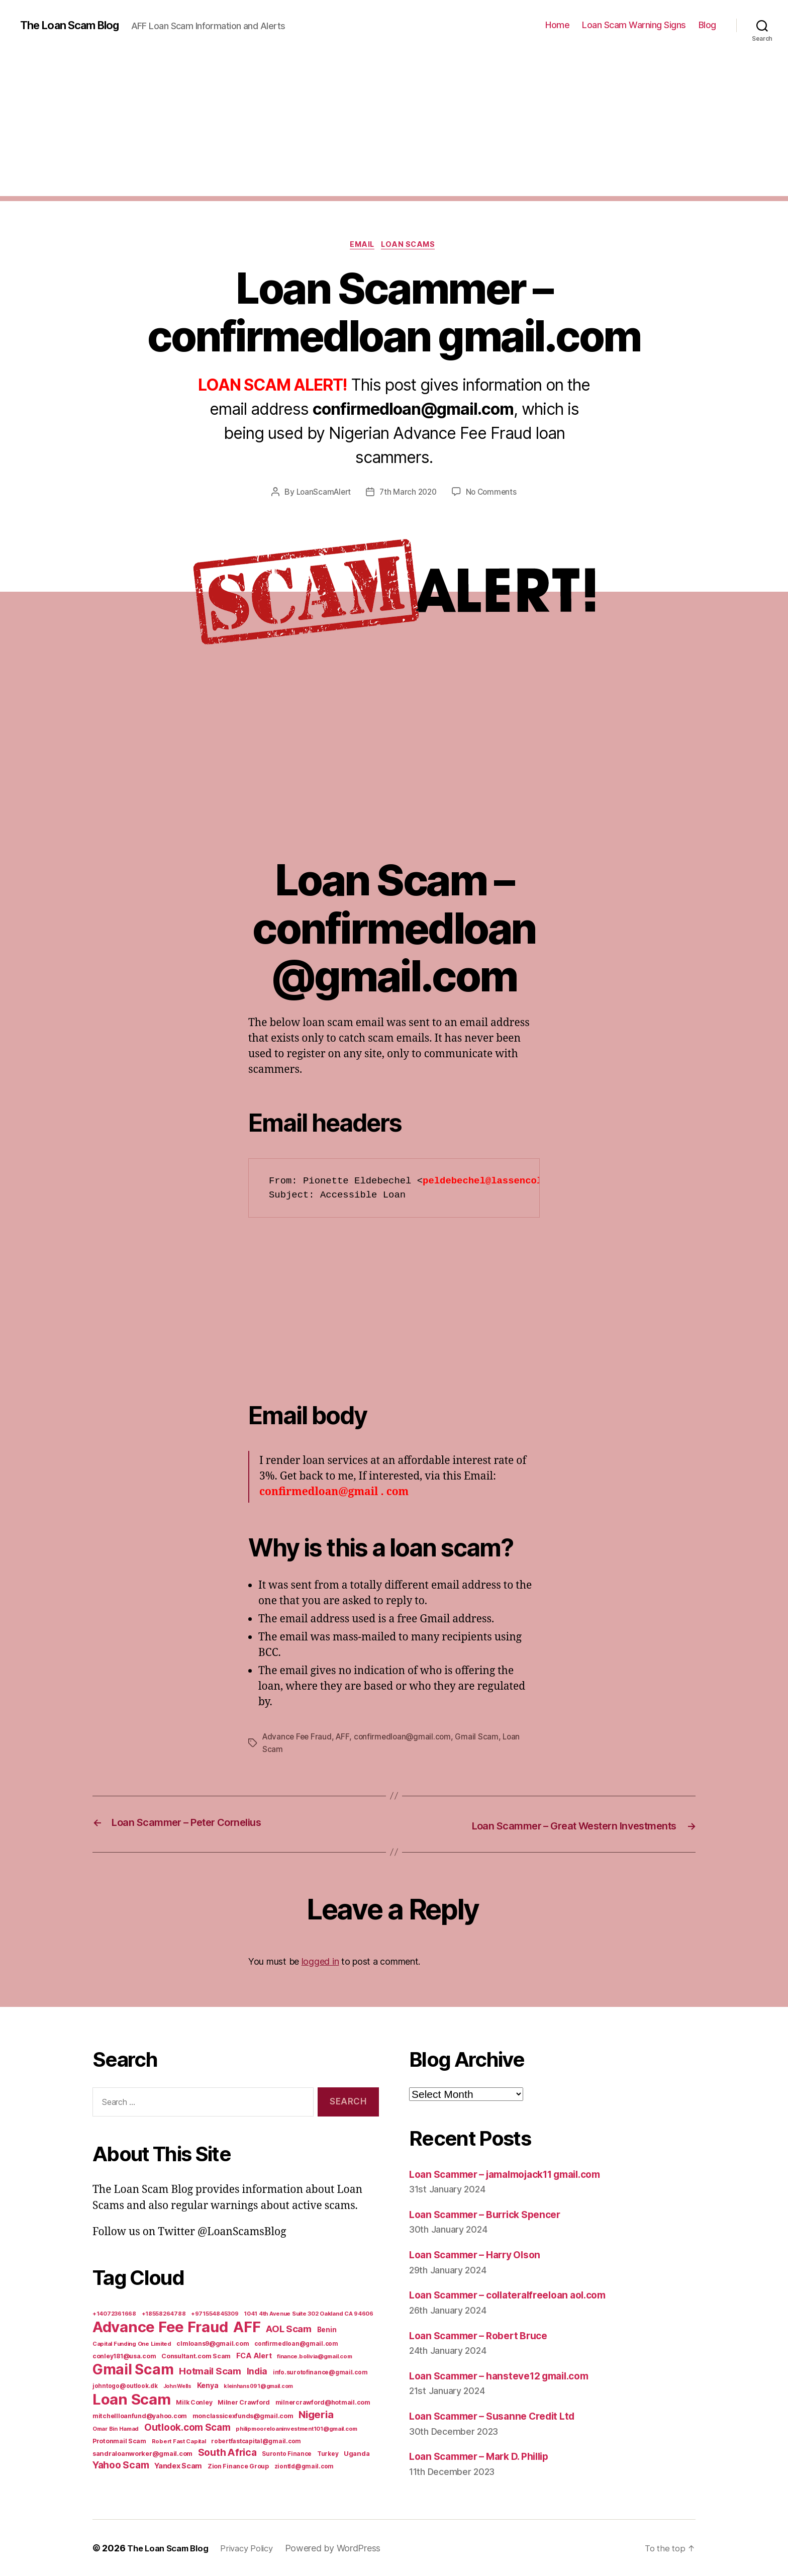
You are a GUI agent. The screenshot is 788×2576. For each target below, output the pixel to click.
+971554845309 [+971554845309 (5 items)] (215, 2313)
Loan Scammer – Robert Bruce (485, 2335)
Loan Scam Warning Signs (634, 25)
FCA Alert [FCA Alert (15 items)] (254, 2355)
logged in (320, 1961)
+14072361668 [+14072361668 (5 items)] (114, 2313)
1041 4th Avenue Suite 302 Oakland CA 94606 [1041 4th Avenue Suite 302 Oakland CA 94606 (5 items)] (308, 2313)
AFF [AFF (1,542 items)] (246, 2326)
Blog (707, 25)
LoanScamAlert (321, 494)
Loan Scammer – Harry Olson (481, 2254)
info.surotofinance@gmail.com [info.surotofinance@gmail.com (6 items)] (320, 2371)
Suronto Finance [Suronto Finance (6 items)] (287, 2453)
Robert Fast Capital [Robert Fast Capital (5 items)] (179, 2440)
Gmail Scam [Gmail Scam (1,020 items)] (132, 2368)
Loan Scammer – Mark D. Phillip (486, 2456)
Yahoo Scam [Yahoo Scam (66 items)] (120, 2464)
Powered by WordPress (345, 2547)
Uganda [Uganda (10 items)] (356, 2453)
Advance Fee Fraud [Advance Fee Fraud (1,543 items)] (160, 2326)
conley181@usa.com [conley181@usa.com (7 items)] (124, 2355)
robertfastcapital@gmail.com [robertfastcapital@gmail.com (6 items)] (256, 2440)
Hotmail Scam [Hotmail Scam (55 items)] (210, 2370)
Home (557, 25)
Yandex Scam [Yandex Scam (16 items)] (178, 2465)
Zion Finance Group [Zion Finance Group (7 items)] (238, 2465)
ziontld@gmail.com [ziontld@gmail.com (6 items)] (304, 2465)
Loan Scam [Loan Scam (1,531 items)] (131, 2399)
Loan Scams (412, 245)
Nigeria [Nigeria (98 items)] (316, 2414)
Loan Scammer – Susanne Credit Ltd (499, 2416)
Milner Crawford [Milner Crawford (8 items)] (244, 2402)
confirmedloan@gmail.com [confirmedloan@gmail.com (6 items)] (296, 2343)
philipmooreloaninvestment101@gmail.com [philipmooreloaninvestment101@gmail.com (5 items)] (296, 2428)
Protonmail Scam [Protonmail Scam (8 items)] (119, 2440)
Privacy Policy (256, 2547)
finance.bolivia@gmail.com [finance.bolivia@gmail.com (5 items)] (314, 2355)
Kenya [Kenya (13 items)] (208, 2384)
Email (361, 245)
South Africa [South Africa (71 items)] (227, 2452)
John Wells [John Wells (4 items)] (177, 2385)
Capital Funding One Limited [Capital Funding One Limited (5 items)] (131, 2343)
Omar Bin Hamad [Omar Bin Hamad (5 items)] (115, 2428)
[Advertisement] (394, 125)
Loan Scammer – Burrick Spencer (492, 2213)
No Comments (493, 494)
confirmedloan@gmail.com (406, 1738)
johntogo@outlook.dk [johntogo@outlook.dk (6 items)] (125, 2385)
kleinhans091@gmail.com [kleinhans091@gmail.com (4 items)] (258, 2385)
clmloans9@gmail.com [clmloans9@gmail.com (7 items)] (212, 2343)
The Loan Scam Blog (75, 25)
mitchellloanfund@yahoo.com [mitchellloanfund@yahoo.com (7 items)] (139, 2415)
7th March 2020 (408, 494)
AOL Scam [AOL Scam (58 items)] (289, 2328)
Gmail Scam (482, 1738)
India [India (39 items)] (257, 2370)
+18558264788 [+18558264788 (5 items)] (164, 2313)
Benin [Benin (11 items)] (327, 2329)
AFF (345, 1738)
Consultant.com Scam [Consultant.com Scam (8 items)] (196, 2355)
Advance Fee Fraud (298, 1738)
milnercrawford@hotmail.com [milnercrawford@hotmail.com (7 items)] (322, 2402)
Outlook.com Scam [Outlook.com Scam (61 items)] (187, 2427)
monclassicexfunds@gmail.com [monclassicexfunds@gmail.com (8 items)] (242, 2415)
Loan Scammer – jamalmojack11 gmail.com (516, 2173)
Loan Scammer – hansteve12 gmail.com (508, 2375)
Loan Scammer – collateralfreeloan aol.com (517, 2294)
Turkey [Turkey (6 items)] (327, 2453)
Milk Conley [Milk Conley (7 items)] (194, 2402)
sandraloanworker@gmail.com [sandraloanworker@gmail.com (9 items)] (142, 2453)
